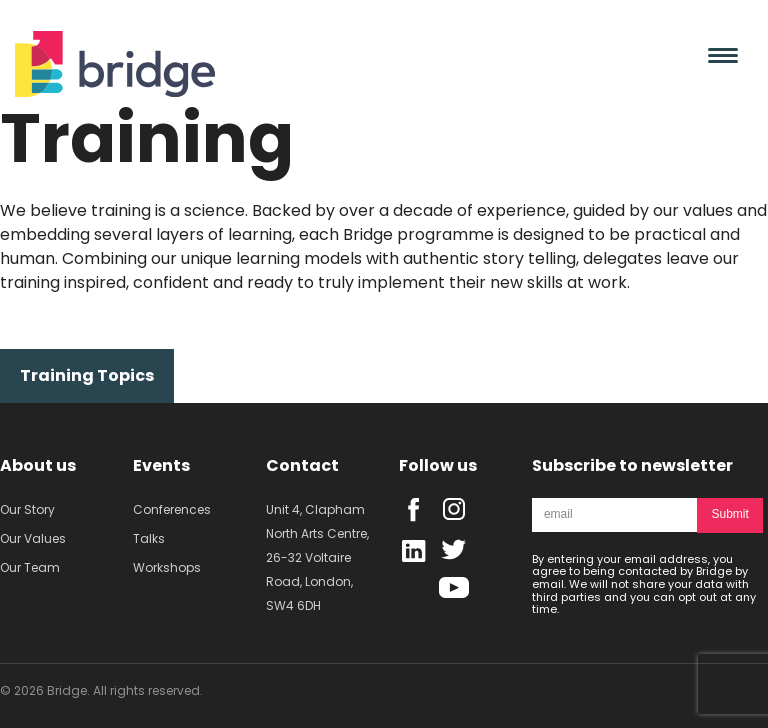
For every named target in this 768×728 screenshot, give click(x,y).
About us (38, 465)
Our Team (30, 567)
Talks (149, 538)
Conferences (172, 509)
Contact (302, 465)
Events (161, 465)
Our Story (27, 509)
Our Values (33, 538)
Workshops (167, 567)
